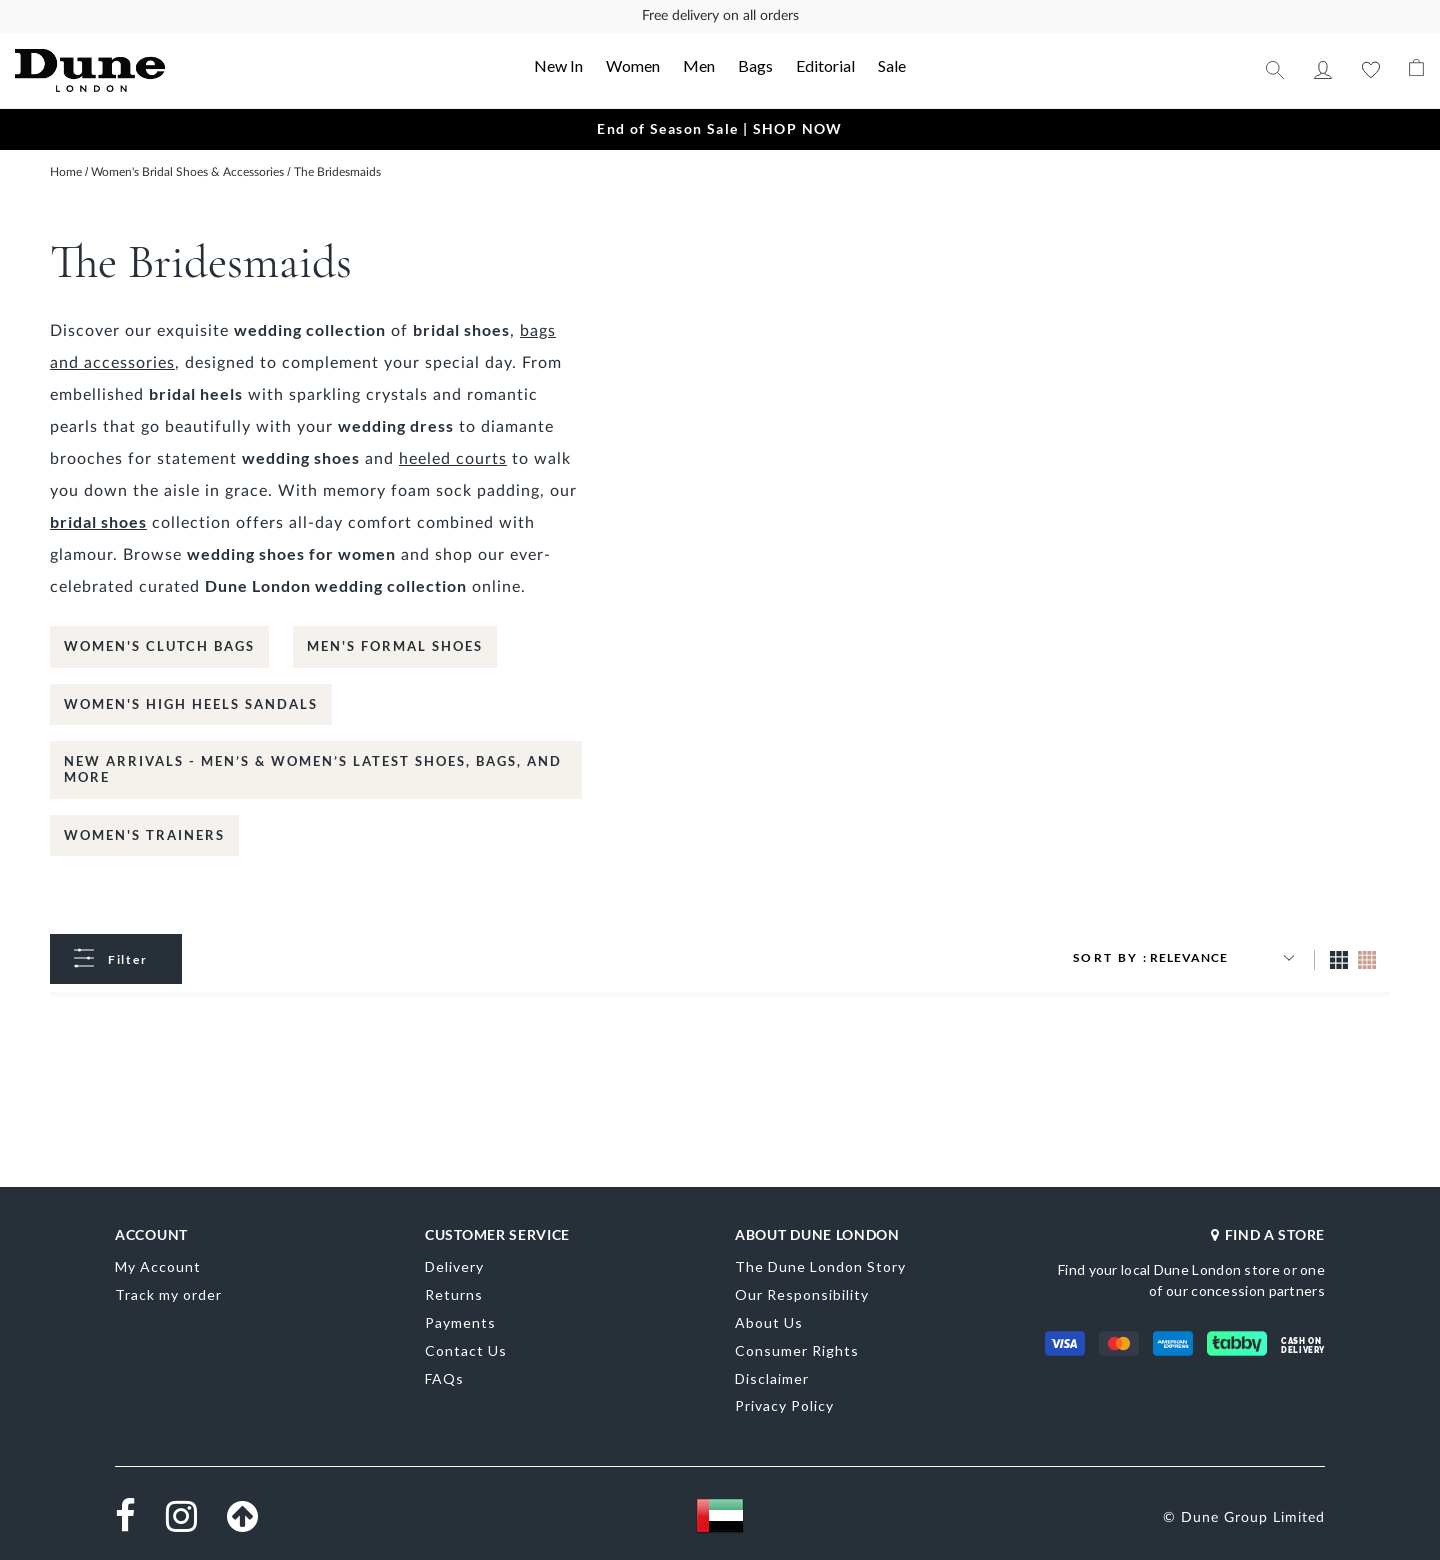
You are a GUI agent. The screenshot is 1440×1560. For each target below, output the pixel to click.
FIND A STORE (1268, 1234)
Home (67, 172)
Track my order (168, 1294)
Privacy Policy (784, 1405)
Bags (755, 65)
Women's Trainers (144, 835)
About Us (769, 1322)
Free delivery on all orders (720, 16)
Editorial (825, 65)
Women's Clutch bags (159, 646)
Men (699, 65)
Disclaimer (772, 1378)
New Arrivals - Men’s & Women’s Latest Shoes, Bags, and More (313, 769)
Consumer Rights (797, 1350)
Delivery (454, 1266)
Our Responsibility (802, 1294)
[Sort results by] (1225, 958)
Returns (454, 1294)
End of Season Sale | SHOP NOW (720, 128)
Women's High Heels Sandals (191, 704)
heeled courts (453, 459)
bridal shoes (98, 521)
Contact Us (466, 1350)
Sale (892, 65)
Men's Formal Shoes (395, 646)
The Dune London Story (820, 1266)
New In (558, 65)
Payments (460, 1322)
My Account (1323, 70)
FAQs (444, 1378)
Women (633, 65)
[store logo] (156, 70)
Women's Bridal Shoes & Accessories (189, 172)
